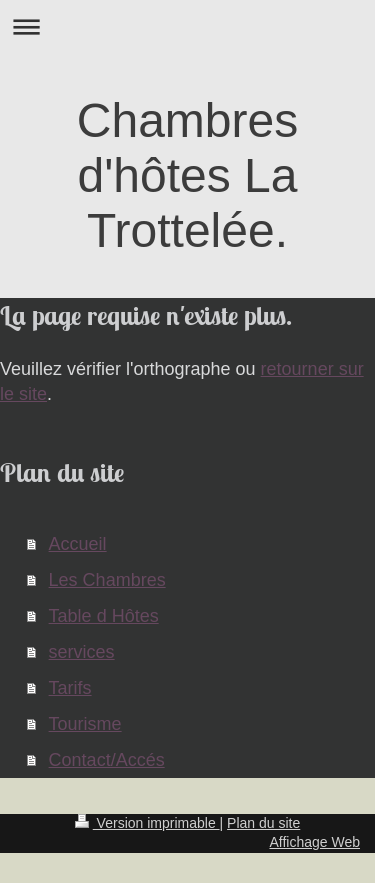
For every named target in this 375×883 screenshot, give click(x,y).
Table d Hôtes (104, 616)
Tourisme (85, 724)
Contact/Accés (107, 760)
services (82, 652)
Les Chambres (107, 580)
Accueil (78, 544)
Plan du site (263, 823)
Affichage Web (314, 842)
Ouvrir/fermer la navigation (187, 26)
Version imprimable (147, 823)
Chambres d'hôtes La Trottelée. (187, 175)
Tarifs (70, 688)
